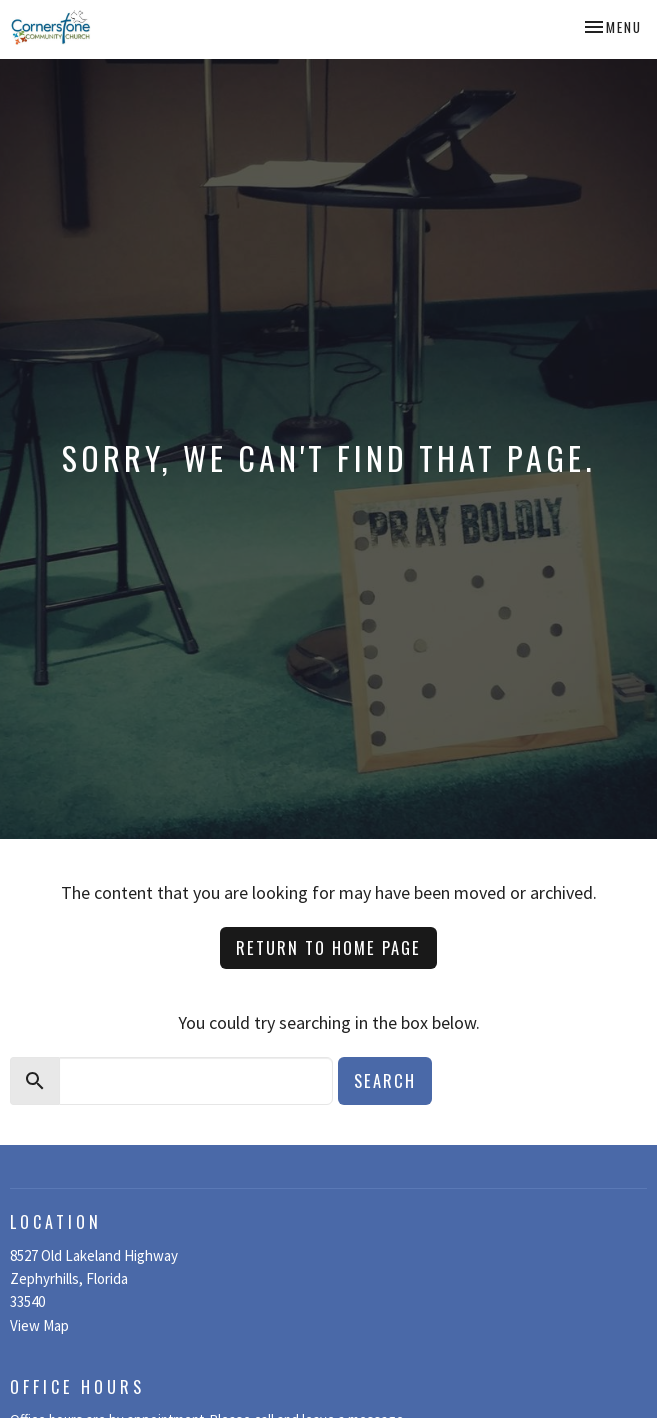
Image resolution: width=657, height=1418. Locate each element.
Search (385, 1080)
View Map (39, 1325)
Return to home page (328, 947)
